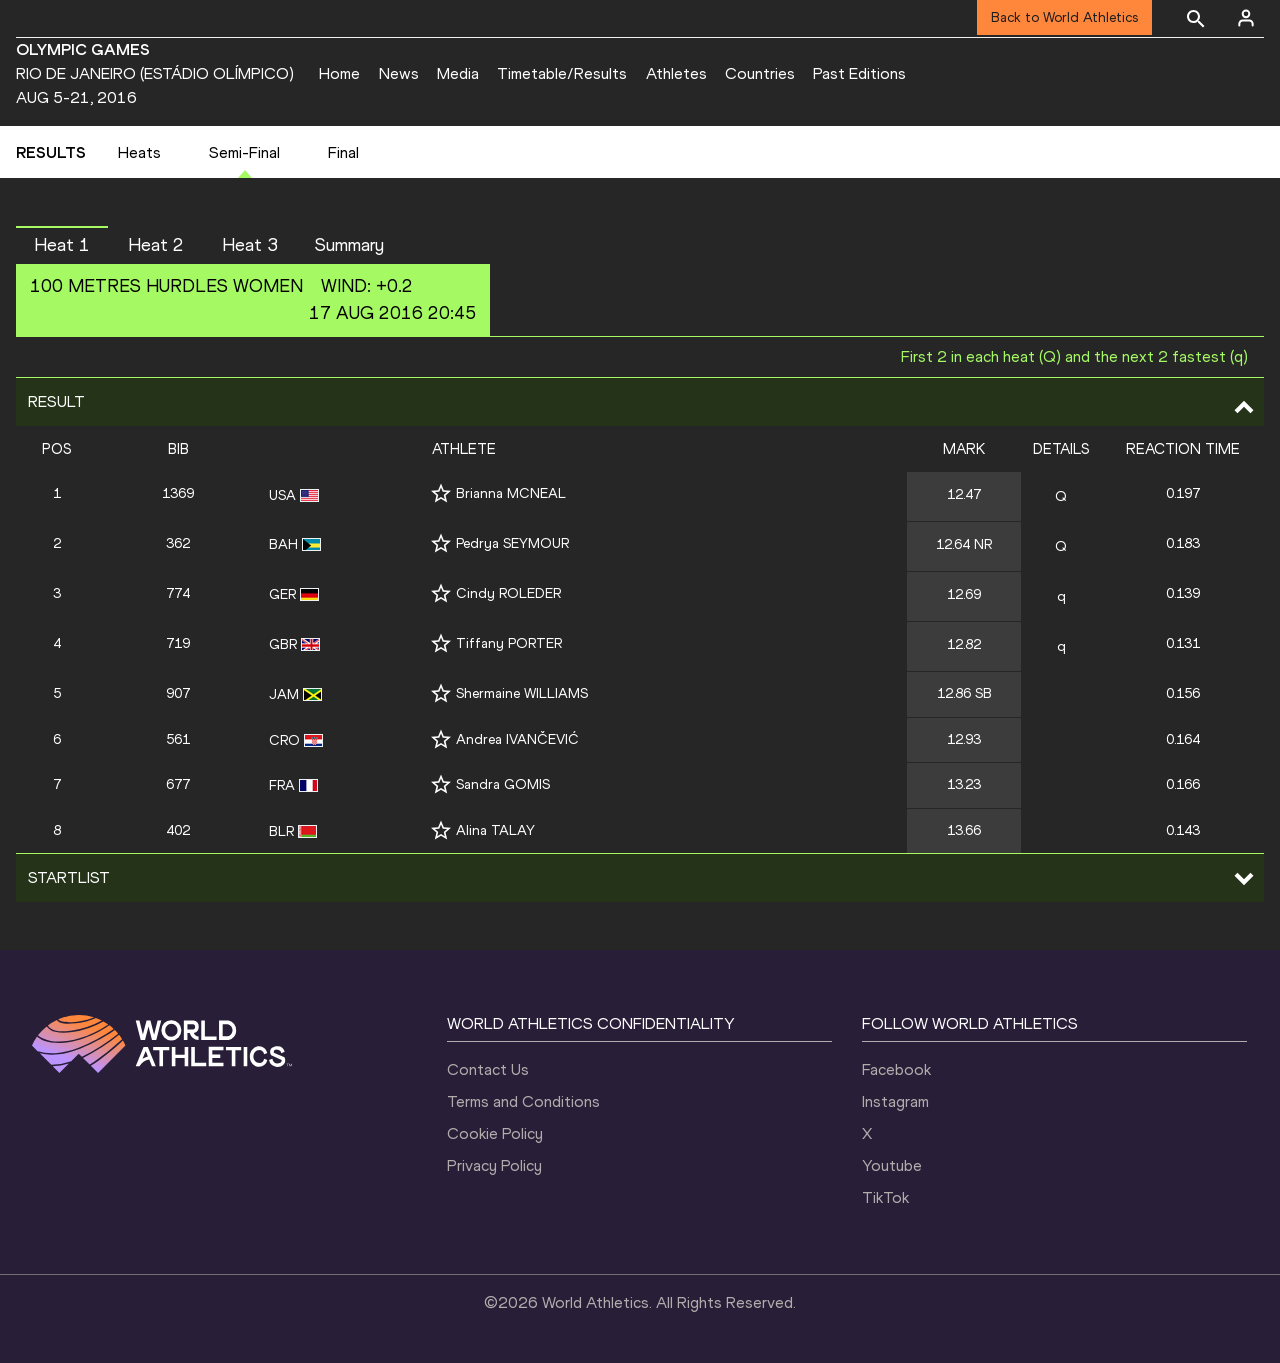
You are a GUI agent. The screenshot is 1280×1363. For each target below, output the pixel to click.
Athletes (676, 73)
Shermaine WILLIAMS (522, 693)
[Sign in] (1246, 18)
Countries (760, 73)
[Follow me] (441, 493)
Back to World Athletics (1064, 17)
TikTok (885, 1197)
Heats (139, 152)
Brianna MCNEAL (511, 493)
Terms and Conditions (523, 1101)
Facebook (896, 1069)
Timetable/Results (562, 73)
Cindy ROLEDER (508, 593)
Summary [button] (349, 245)
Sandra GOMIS (503, 784)
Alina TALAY (495, 830)
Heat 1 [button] (62, 245)
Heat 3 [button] (250, 245)
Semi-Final (244, 152)
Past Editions (859, 73)
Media (458, 73)
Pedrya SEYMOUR (512, 543)
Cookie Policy (495, 1133)
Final (343, 152)
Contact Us (488, 1069)
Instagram (895, 1101)
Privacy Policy (494, 1165)
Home (339, 73)
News (399, 73)
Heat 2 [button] (156, 245)
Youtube (892, 1165)
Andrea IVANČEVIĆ (517, 739)
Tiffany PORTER (509, 643)
